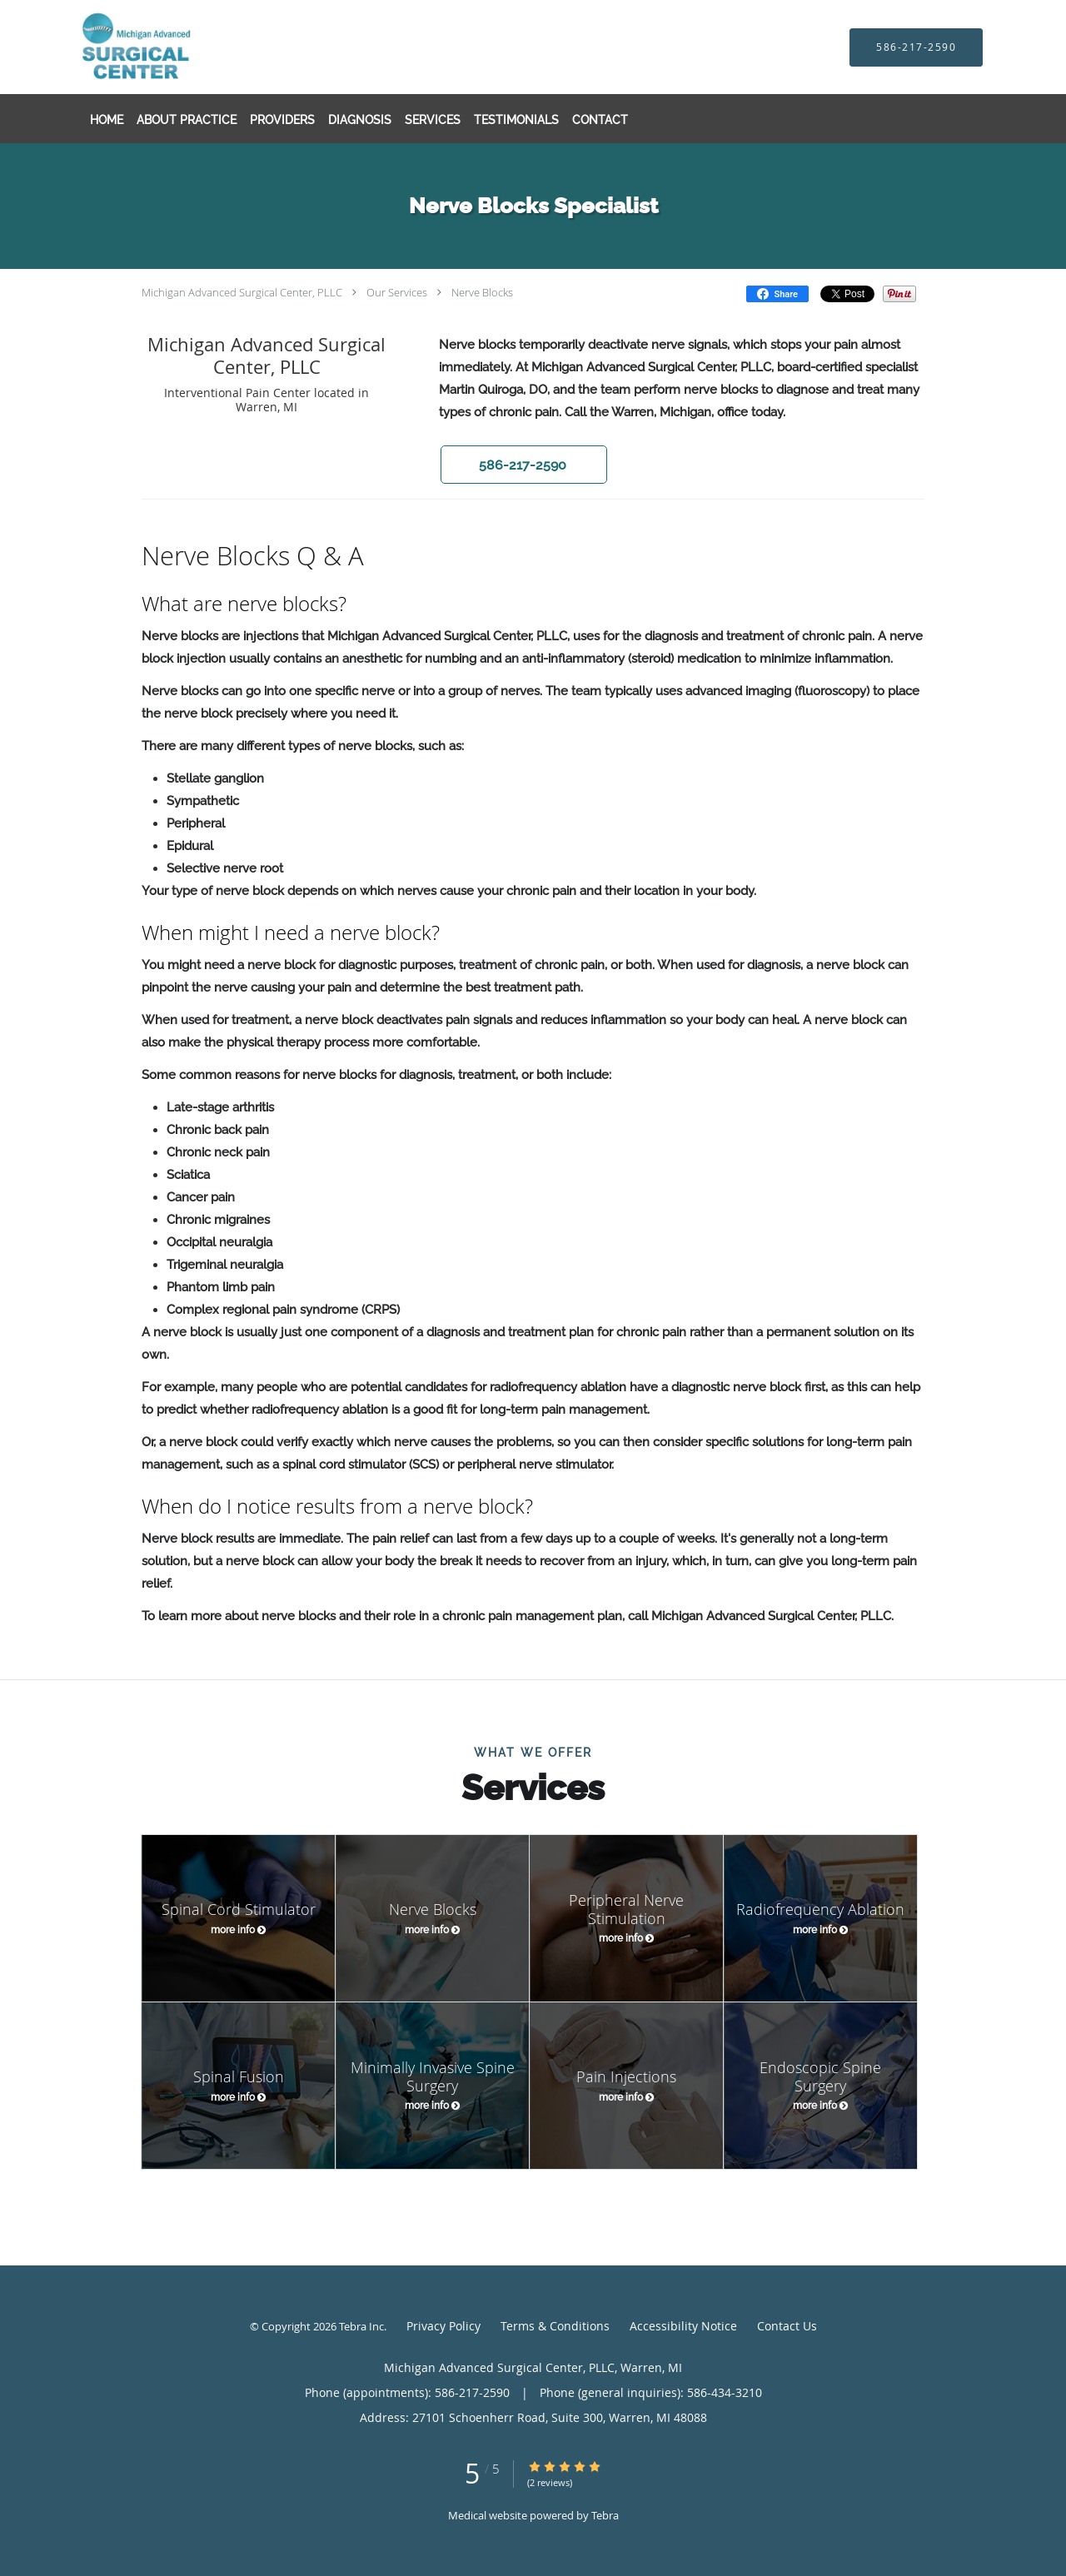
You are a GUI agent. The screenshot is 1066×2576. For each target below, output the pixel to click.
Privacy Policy (443, 2326)
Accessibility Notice (683, 2326)
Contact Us (787, 2326)
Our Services (396, 292)
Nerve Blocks (482, 292)
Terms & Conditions (555, 2326)
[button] (524, 464)
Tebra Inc (361, 2326)
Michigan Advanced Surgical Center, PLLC (242, 292)
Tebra (605, 2515)
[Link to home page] (173, 47)
